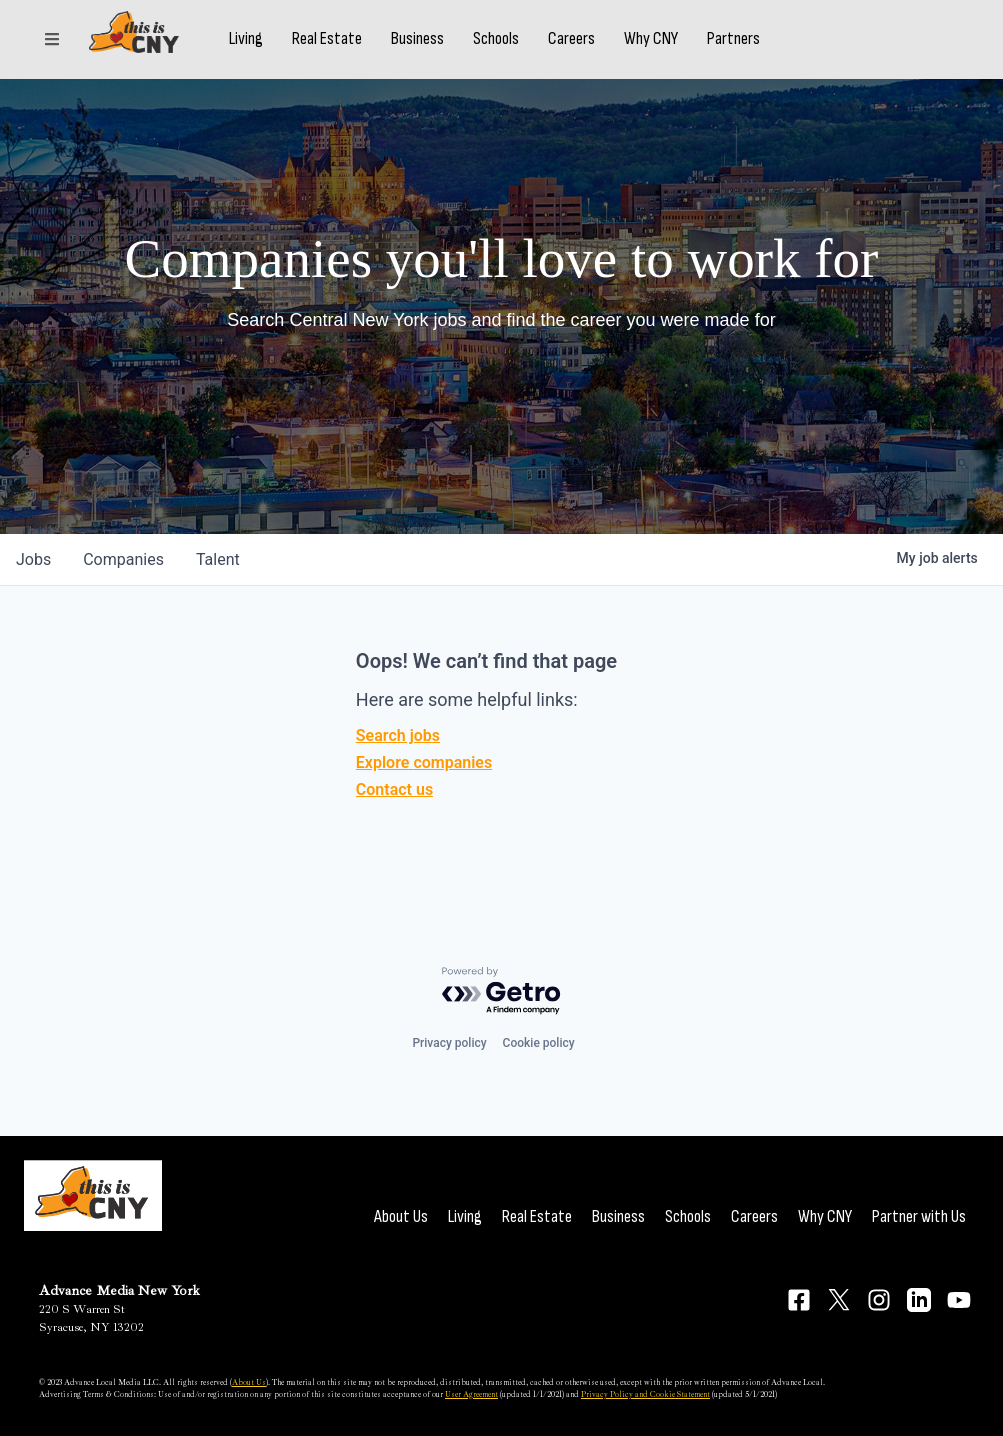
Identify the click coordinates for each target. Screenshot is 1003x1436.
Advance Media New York (119, 1290)
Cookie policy (539, 1043)
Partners (763, 53)
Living (276, 53)
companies (123, 559)
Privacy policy (449, 1043)
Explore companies (424, 762)
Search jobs (398, 735)
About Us (401, 1216)
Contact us (394, 789)
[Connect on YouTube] (959, 1300)
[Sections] (52, 53)
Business (447, 53)
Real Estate (357, 53)
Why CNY (681, 53)
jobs (33, 559)
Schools (526, 53)
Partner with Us (919, 1216)
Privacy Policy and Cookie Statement (645, 1394)
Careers (601, 53)
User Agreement (471, 1394)
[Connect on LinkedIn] (919, 1300)
